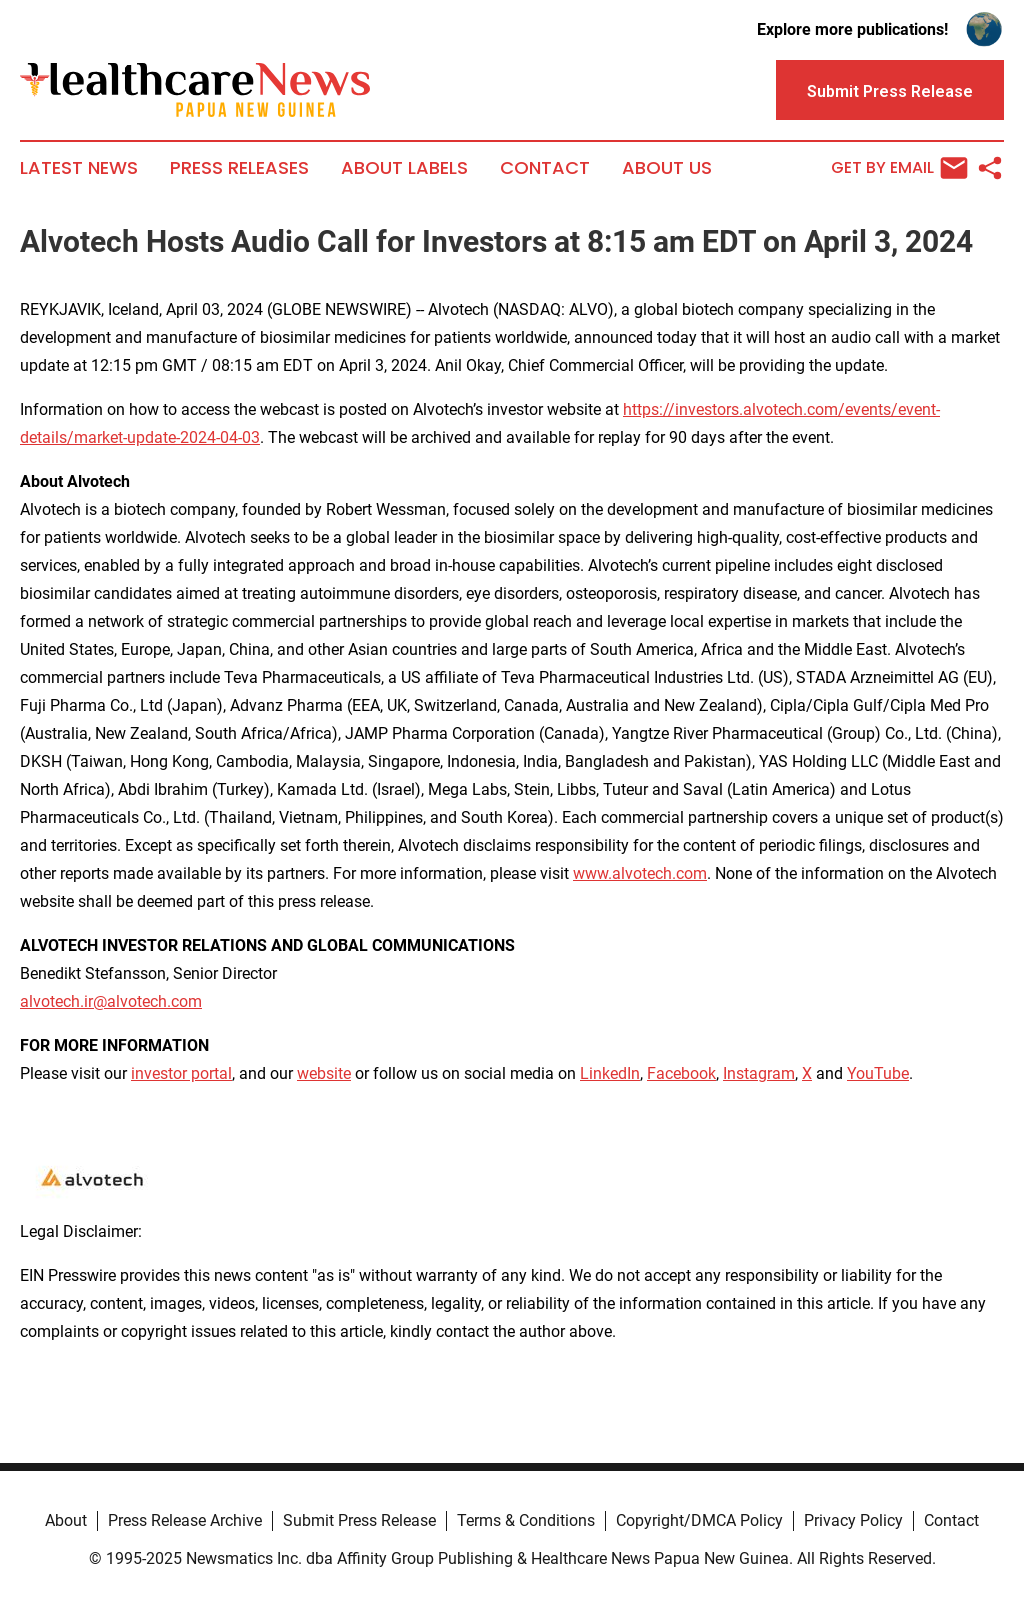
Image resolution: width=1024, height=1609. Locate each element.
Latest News (79, 168)
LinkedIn (610, 1073)
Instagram (759, 1073)
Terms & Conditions (526, 1520)
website (324, 1073)
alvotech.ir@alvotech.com (111, 1001)
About (66, 1520)
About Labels (404, 168)
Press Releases (239, 168)
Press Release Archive (185, 1520)
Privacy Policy (853, 1520)
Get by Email (899, 168)
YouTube (878, 1073)
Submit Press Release (359, 1520)
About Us (667, 168)
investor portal (181, 1073)
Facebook (681, 1073)
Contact (545, 168)
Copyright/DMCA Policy (699, 1520)
